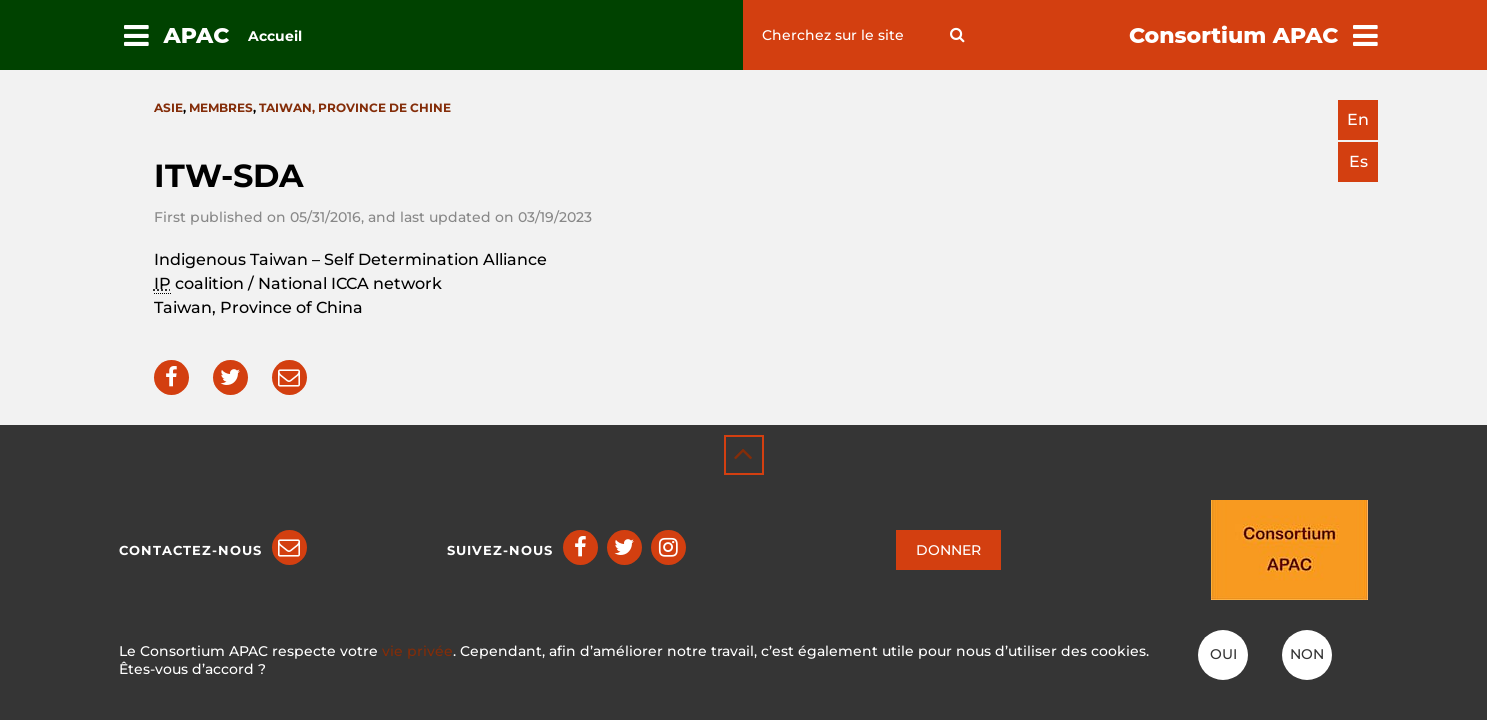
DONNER (948, 550)
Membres (221, 107)
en (1358, 119)
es (1358, 161)
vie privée (417, 651)
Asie (168, 107)
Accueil (275, 36)
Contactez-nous (190, 550)
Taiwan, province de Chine (355, 107)
